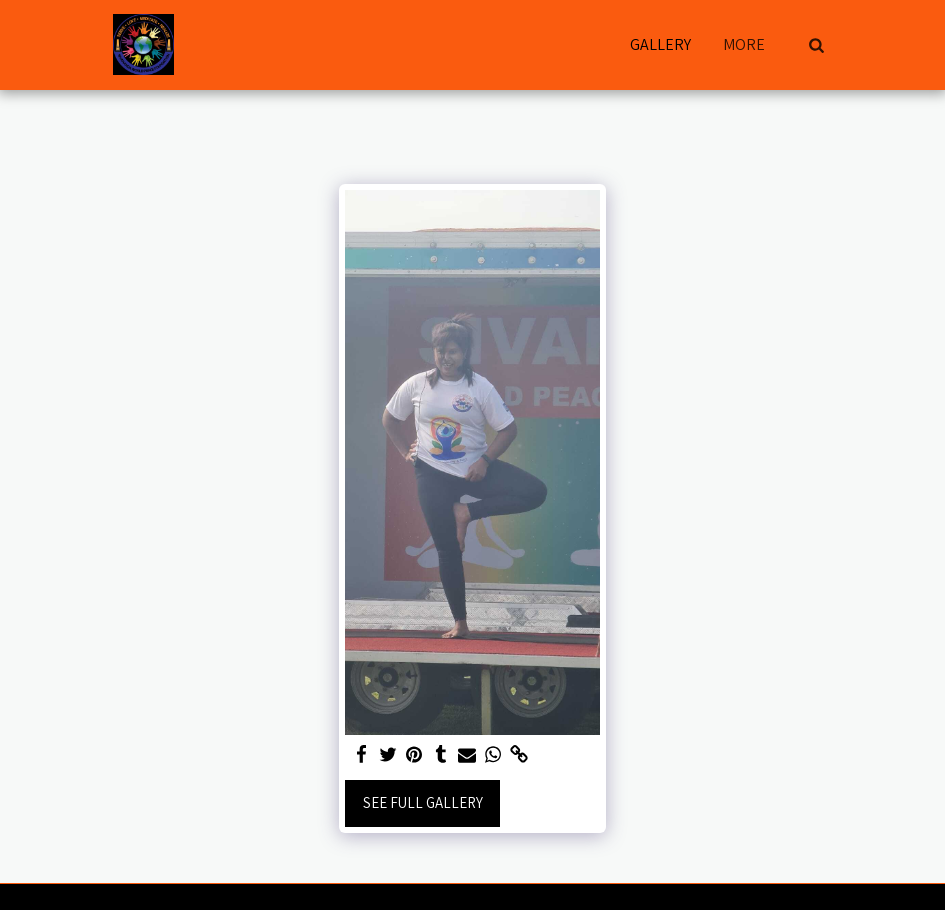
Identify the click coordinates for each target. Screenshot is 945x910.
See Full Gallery (423, 802)
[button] (817, 45)
